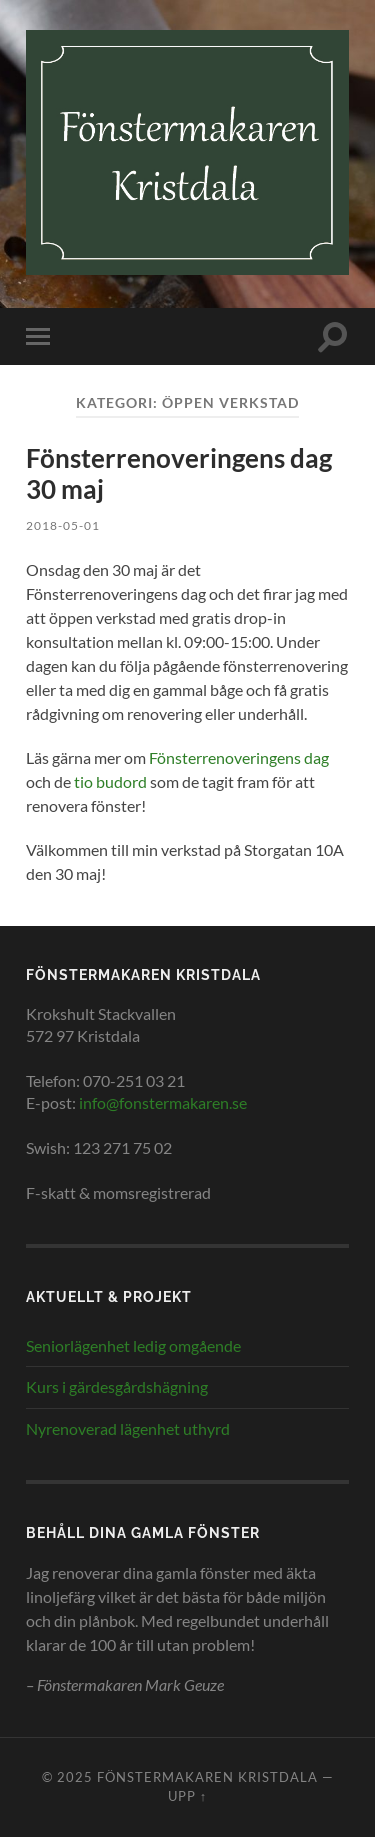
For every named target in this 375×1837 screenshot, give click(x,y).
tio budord (110, 781)
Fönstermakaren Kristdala (207, 1777)
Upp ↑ (187, 1796)
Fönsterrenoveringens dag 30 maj (179, 474)
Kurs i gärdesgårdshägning (117, 1386)
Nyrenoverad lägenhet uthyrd (128, 1428)
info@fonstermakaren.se (163, 1102)
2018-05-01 (63, 525)
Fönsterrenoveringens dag (239, 757)
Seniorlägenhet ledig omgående (133, 1345)
